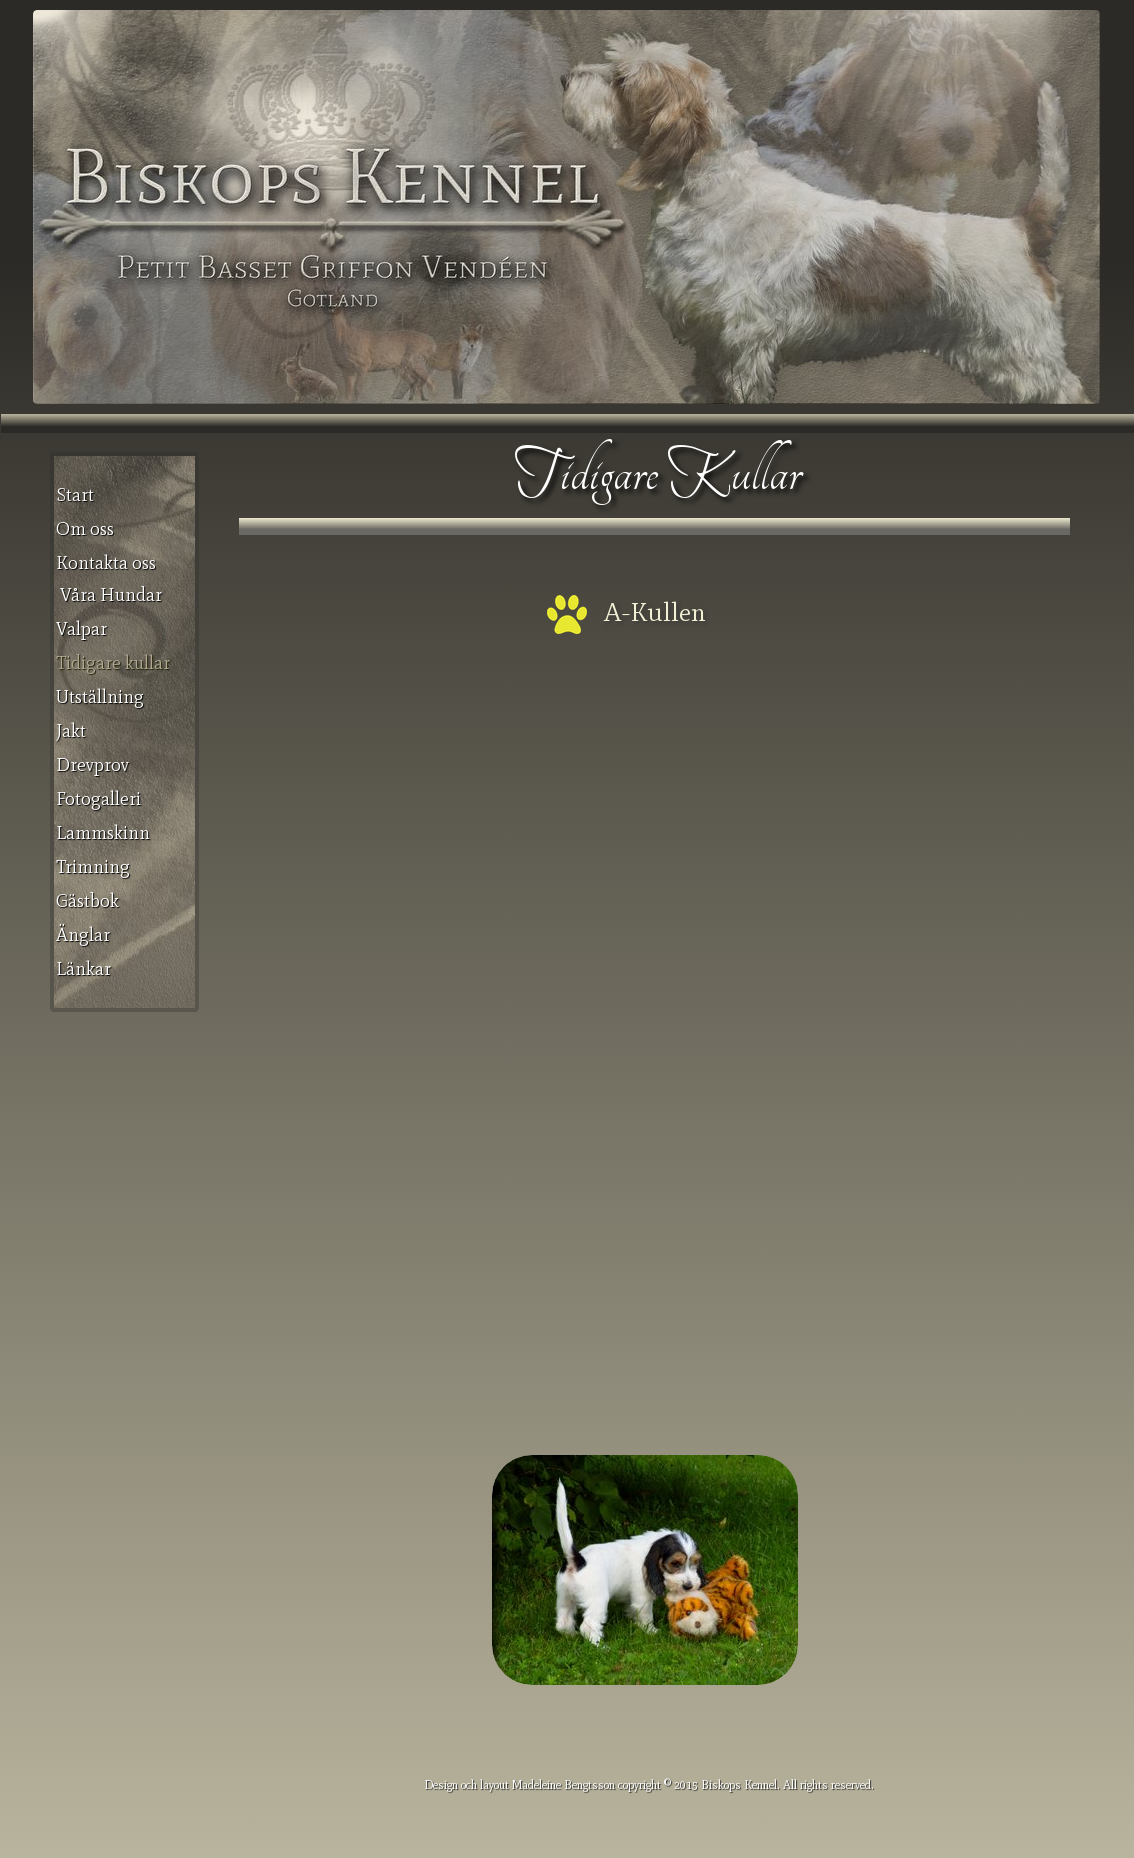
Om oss (85, 529)
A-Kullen (655, 612)
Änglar (83, 935)
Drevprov (92, 765)
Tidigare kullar (113, 663)
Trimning (93, 867)
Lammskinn (103, 833)
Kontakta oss (106, 563)
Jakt (71, 731)
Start (75, 495)
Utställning (100, 697)
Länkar (83, 969)
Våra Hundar (111, 595)
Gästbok (87, 901)
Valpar (81, 629)
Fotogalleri (98, 799)
